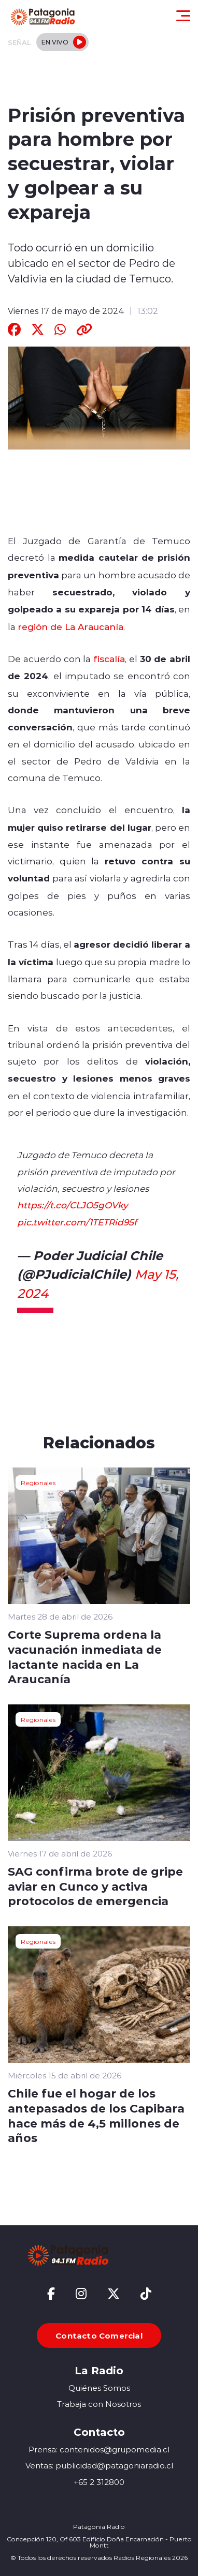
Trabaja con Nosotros (99, 2404)
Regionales (38, 1482)
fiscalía (109, 658)
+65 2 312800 (99, 2482)
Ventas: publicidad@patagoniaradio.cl (99, 2465)
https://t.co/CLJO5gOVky (72, 1204)
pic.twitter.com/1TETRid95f (77, 1221)
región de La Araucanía (70, 626)
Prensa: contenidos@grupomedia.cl (99, 2449)
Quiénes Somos (99, 2388)
